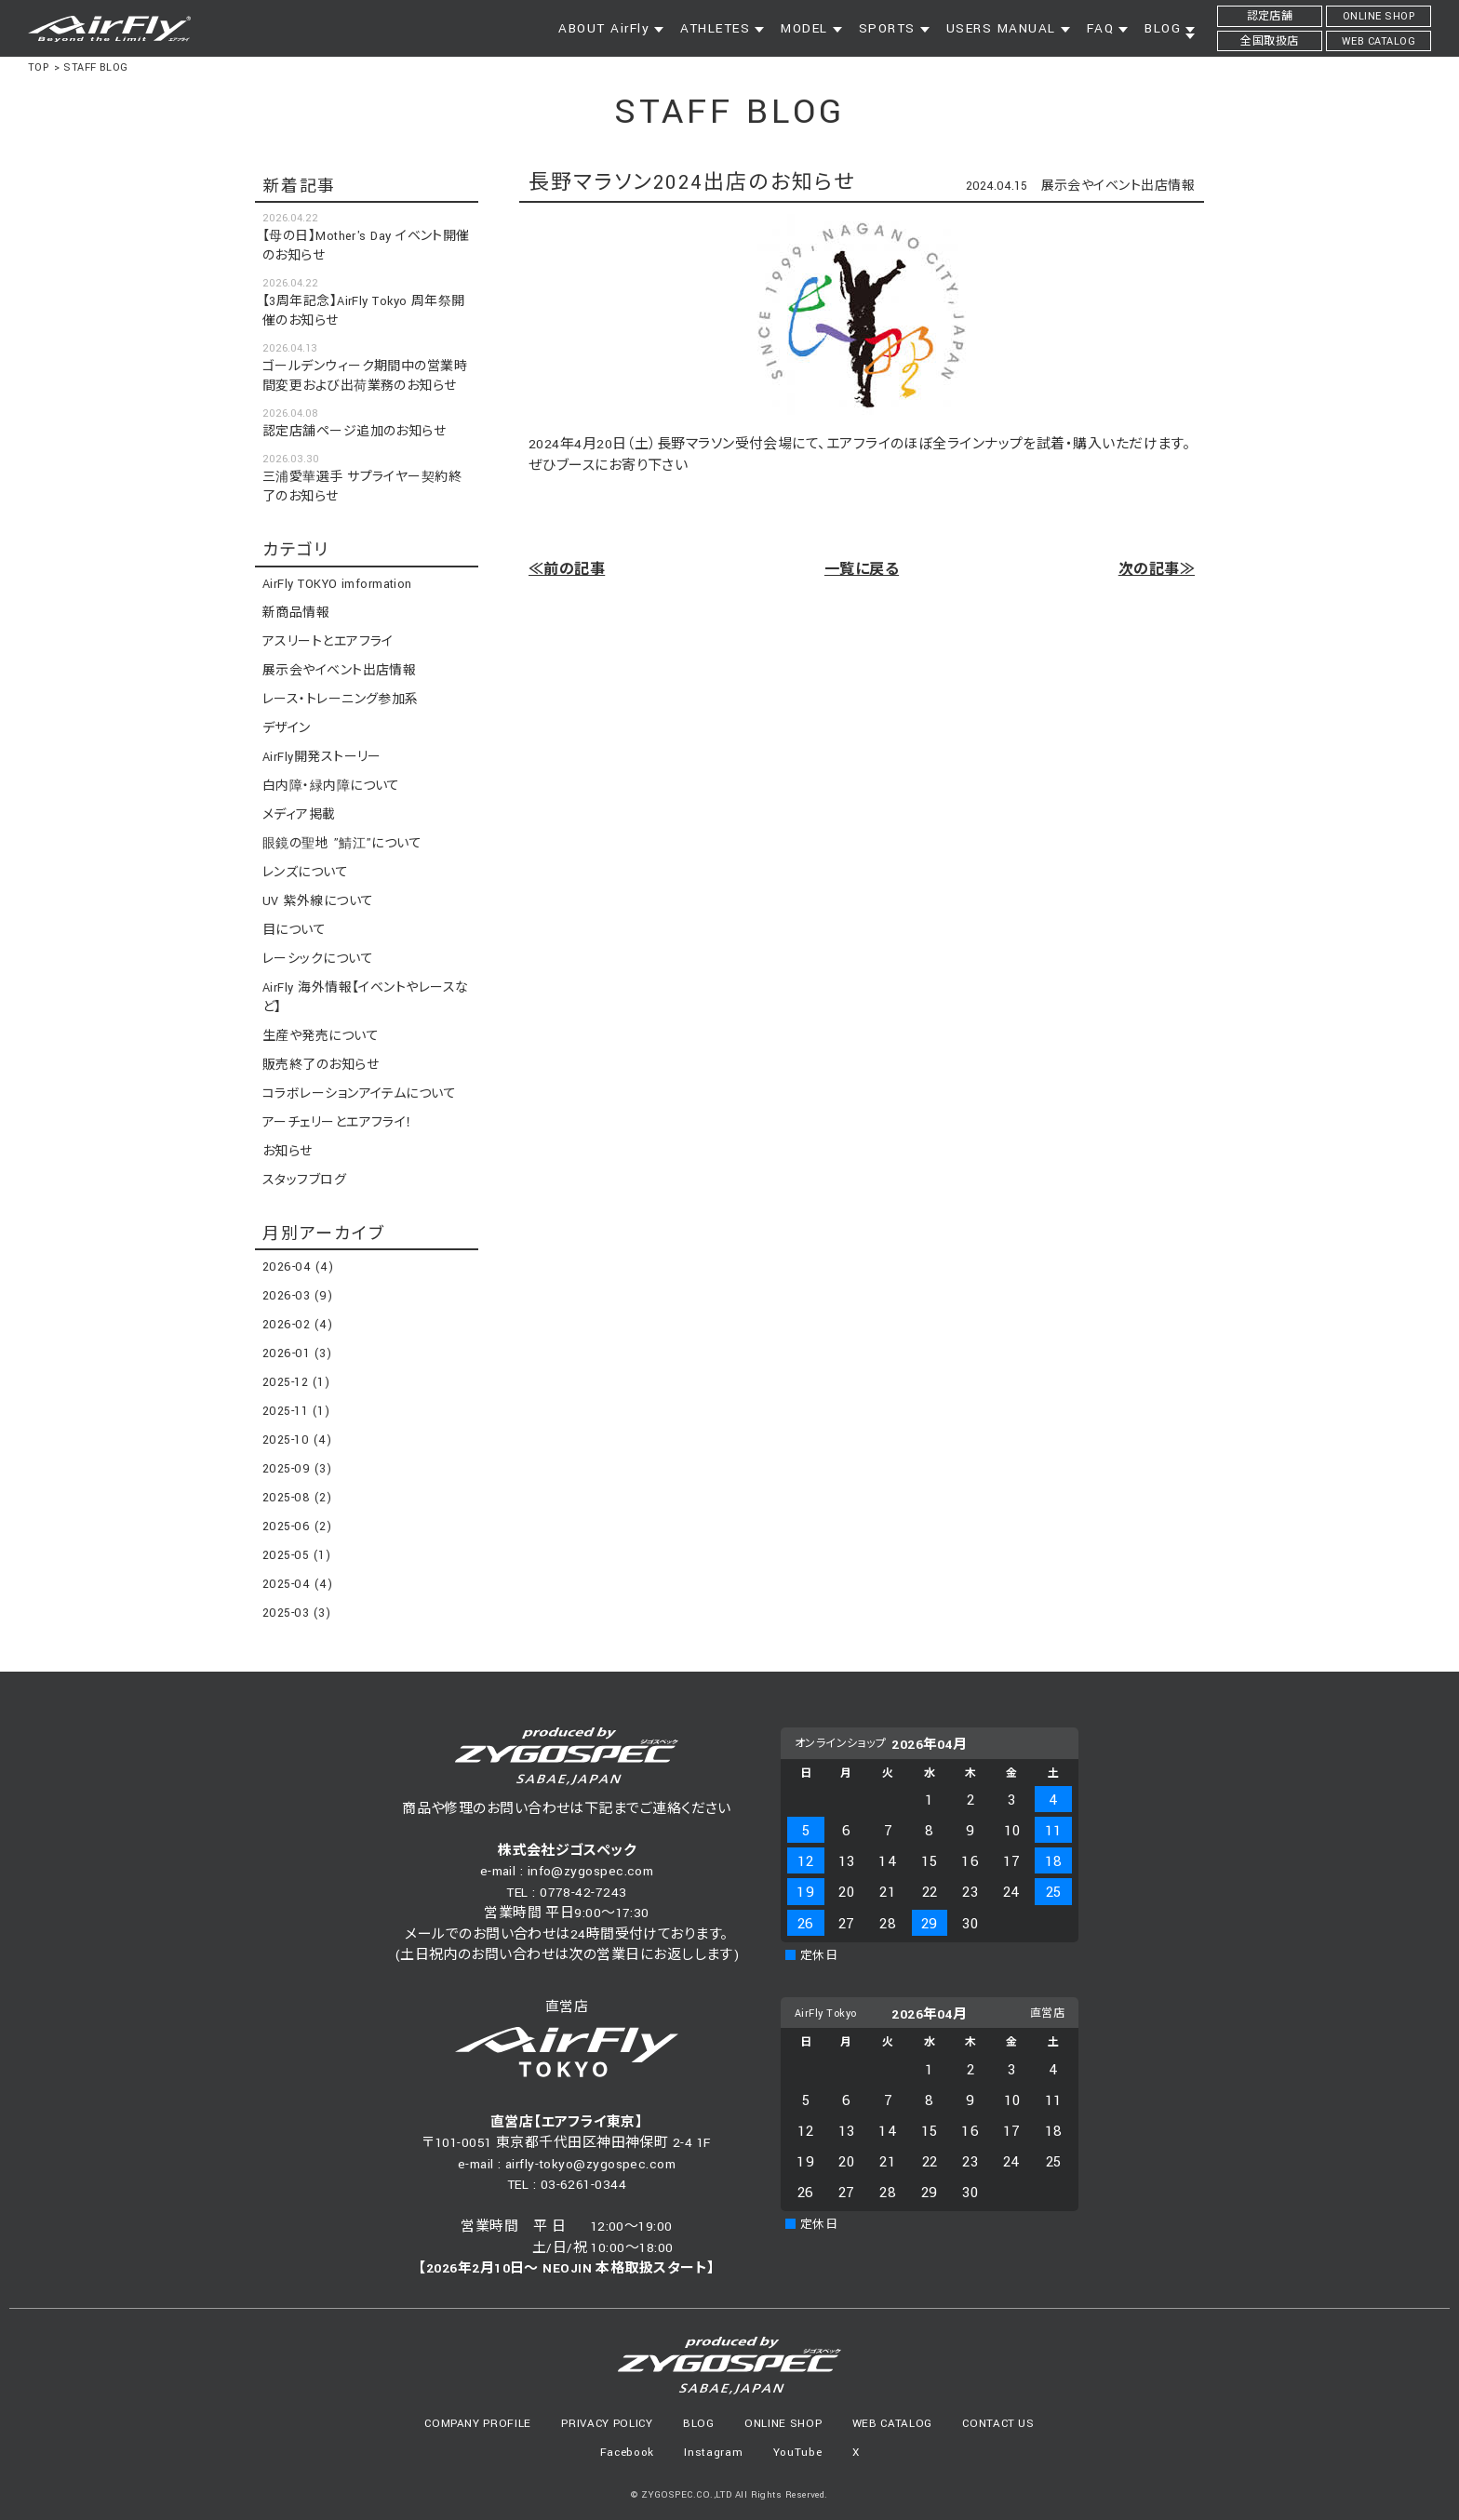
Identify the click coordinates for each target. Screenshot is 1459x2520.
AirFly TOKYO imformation (337, 584)
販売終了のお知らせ (320, 1065)
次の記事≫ (1156, 570)
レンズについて (305, 872)
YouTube (798, 2452)
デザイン (286, 728)
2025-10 (296, 1440)
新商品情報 (295, 613)
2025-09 (296, 1468)
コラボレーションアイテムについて (359, 1094)
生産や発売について (320, 1036)
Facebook (627, 2452)
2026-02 (297, 1324)
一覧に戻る (861, 570)
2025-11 (295, 1411)
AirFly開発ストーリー (321, 757)
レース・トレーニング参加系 (340, 699)
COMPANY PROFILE (477, 2424)
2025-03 (296, 1613)
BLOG (699, 2424)
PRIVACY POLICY (606, 2424)
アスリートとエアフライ (328, 641)
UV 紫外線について (318, 901)
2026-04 (297, 1267)
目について (294, 930)
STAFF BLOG (95, 67)
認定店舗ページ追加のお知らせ (354, 431)
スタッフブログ (304, 1180)
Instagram (713, 2452)
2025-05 (296, 1555)
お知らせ (287, 1151)
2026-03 (297, 1295)
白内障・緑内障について (331, 786)
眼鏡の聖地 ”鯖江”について (342, 843)
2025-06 (296, 1526)
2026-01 (296, 1353)
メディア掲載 (299, 815)
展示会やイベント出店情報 (1118, 186)
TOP (38, 67)
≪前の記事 (567, 570)
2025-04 (297, 1584)
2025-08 (296, 1497)
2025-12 (295, 1382)
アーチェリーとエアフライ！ (337, 1122)
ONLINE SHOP (783, 2424)
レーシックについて (317, 959)
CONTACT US (998, 2424)
